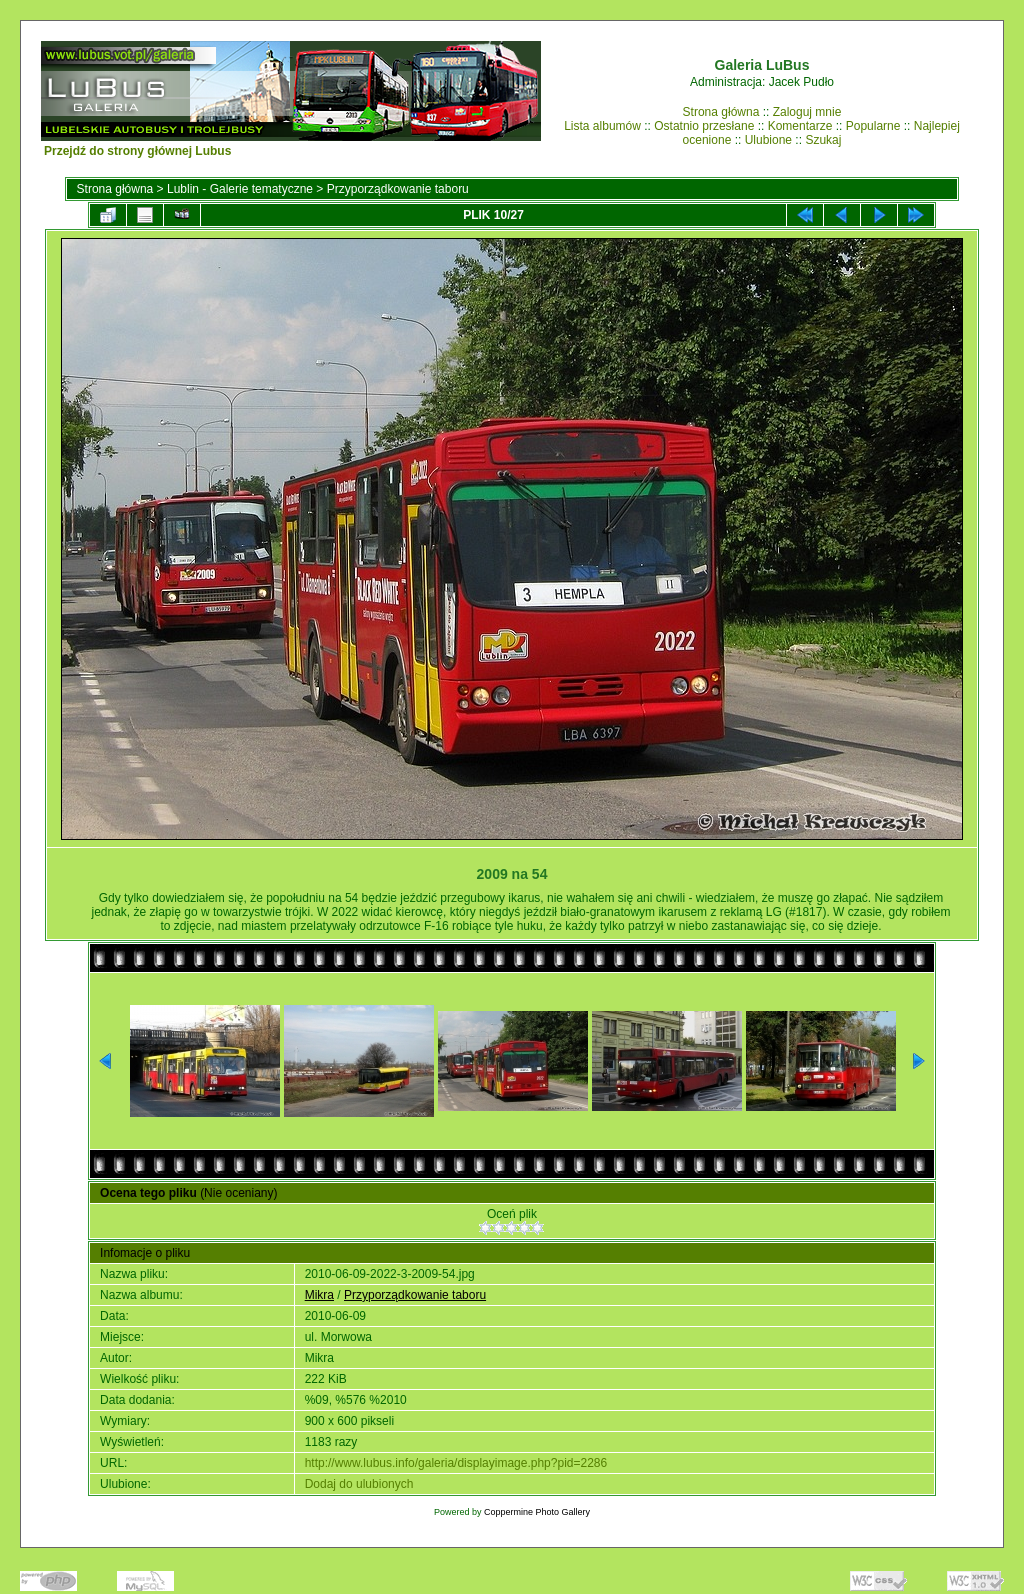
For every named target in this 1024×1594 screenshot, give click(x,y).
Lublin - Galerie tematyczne (240, 189)
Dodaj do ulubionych (359, 1484)
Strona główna (721, 112)
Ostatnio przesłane (704, 126)
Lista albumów (602, 126)
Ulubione (768, 140)
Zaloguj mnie (807, 112)
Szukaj (823, 140)
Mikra (319, 1295)
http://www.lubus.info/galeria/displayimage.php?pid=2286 (456, 1463)
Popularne (873, 126)
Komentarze (800, 126)
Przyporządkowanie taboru (398, 189)
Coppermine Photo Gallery (537, 1512)
